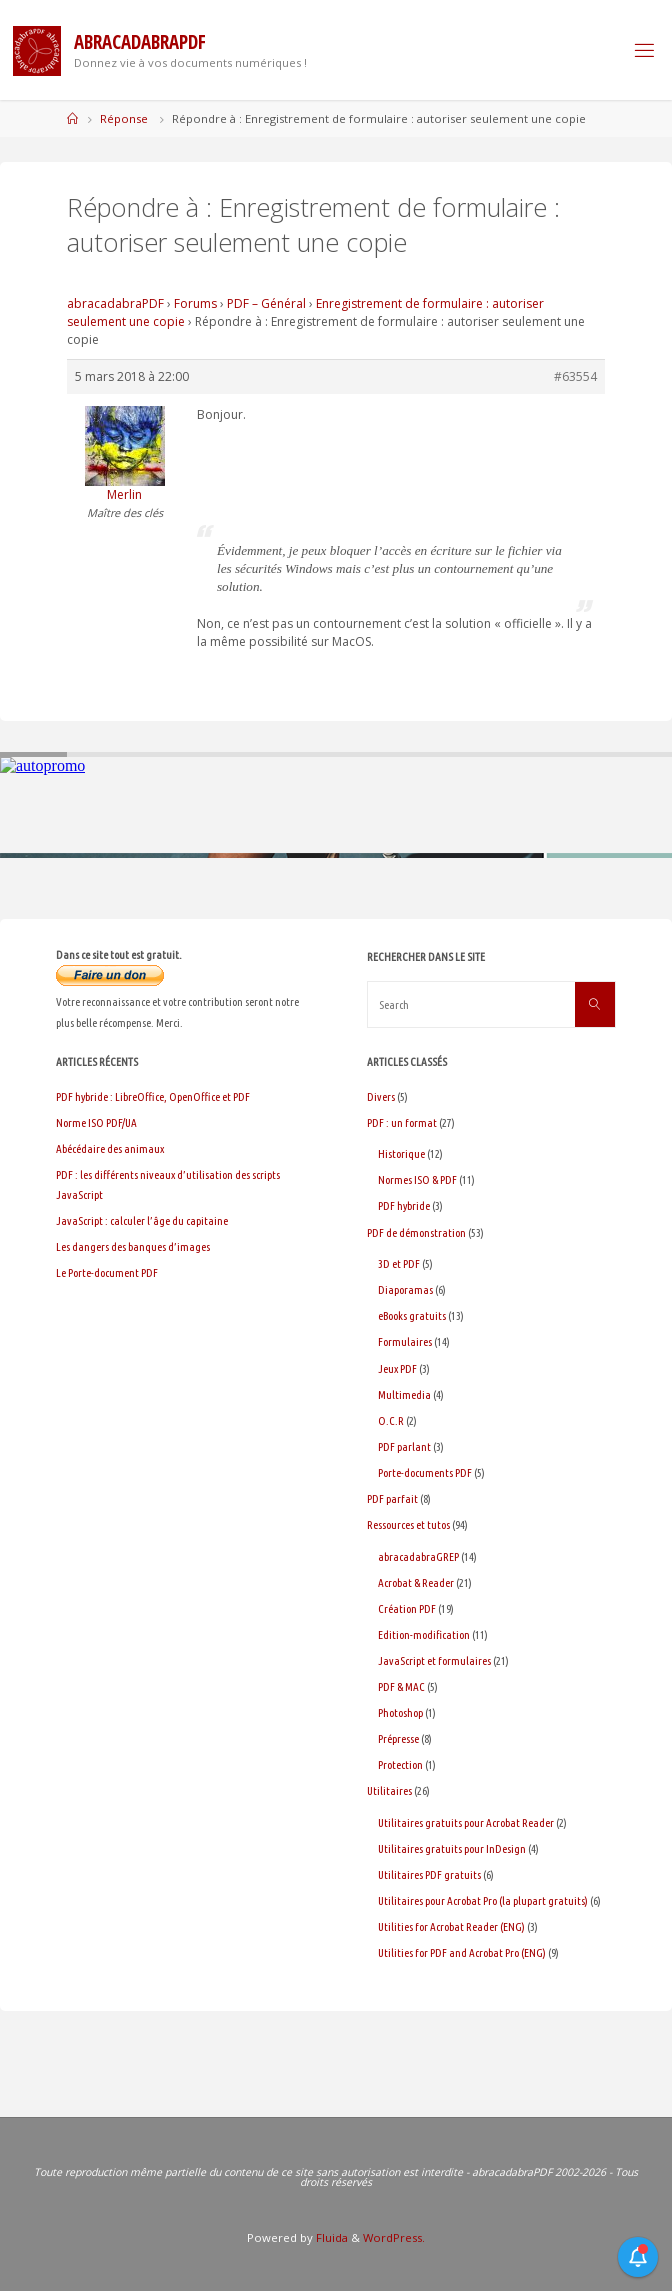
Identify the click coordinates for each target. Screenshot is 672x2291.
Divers (381, 1096)
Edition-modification (424, 1634)
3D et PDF (399, 1263)
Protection (400, 1764)
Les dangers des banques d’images (133, 1246)
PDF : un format (402, 1122)
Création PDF (407, 1608)
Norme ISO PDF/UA (96, 1122)
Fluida (330, 2237)
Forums (195, 303)
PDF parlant (404, 1446)
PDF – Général (266, 303)
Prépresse (398, 1738)
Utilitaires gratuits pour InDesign (452, 1848)
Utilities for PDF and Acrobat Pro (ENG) (462, 1952)
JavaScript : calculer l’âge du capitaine (142, 1220)
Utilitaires (389, 1790)
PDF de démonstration (416, 1232)
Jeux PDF (397, 1368)
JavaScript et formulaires (434, 1660)
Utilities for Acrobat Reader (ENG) (451, 1926)
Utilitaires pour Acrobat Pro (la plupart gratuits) (483, 1900)
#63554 (575, 376)
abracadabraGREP (418, 1556)
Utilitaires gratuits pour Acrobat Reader (466, 1822)
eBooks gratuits (412, 1315)
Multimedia (404, 1394)
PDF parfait (392, 1498)
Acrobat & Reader (416, 1582)
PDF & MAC (401, 1686)
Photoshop (400, 1712)
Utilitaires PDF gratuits (429, 1874)
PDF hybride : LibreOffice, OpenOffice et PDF (153, 1096)
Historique (401, 1153)
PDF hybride (404, 1205)
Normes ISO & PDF (417, 1179)
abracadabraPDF (115, 303)
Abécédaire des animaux (110, 1148)
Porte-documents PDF (425, 1472)
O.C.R (391, 1420)
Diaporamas (405, 1289)
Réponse (124, 118)
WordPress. (394, 2237)
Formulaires (405, 1341)
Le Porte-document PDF (107, 1272)
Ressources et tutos (408, 1524)
